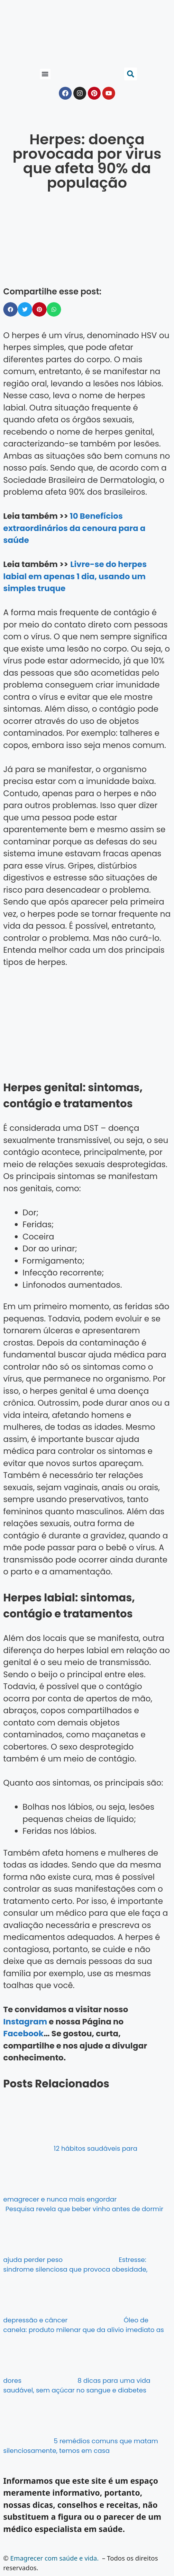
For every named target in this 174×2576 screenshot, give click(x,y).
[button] (45, 74)
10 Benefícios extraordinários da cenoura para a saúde (74, 528)
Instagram (25, 2021)
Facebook (23, 2033)
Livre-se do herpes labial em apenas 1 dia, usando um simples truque (75, 576)
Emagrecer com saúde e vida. (54, 2558)
